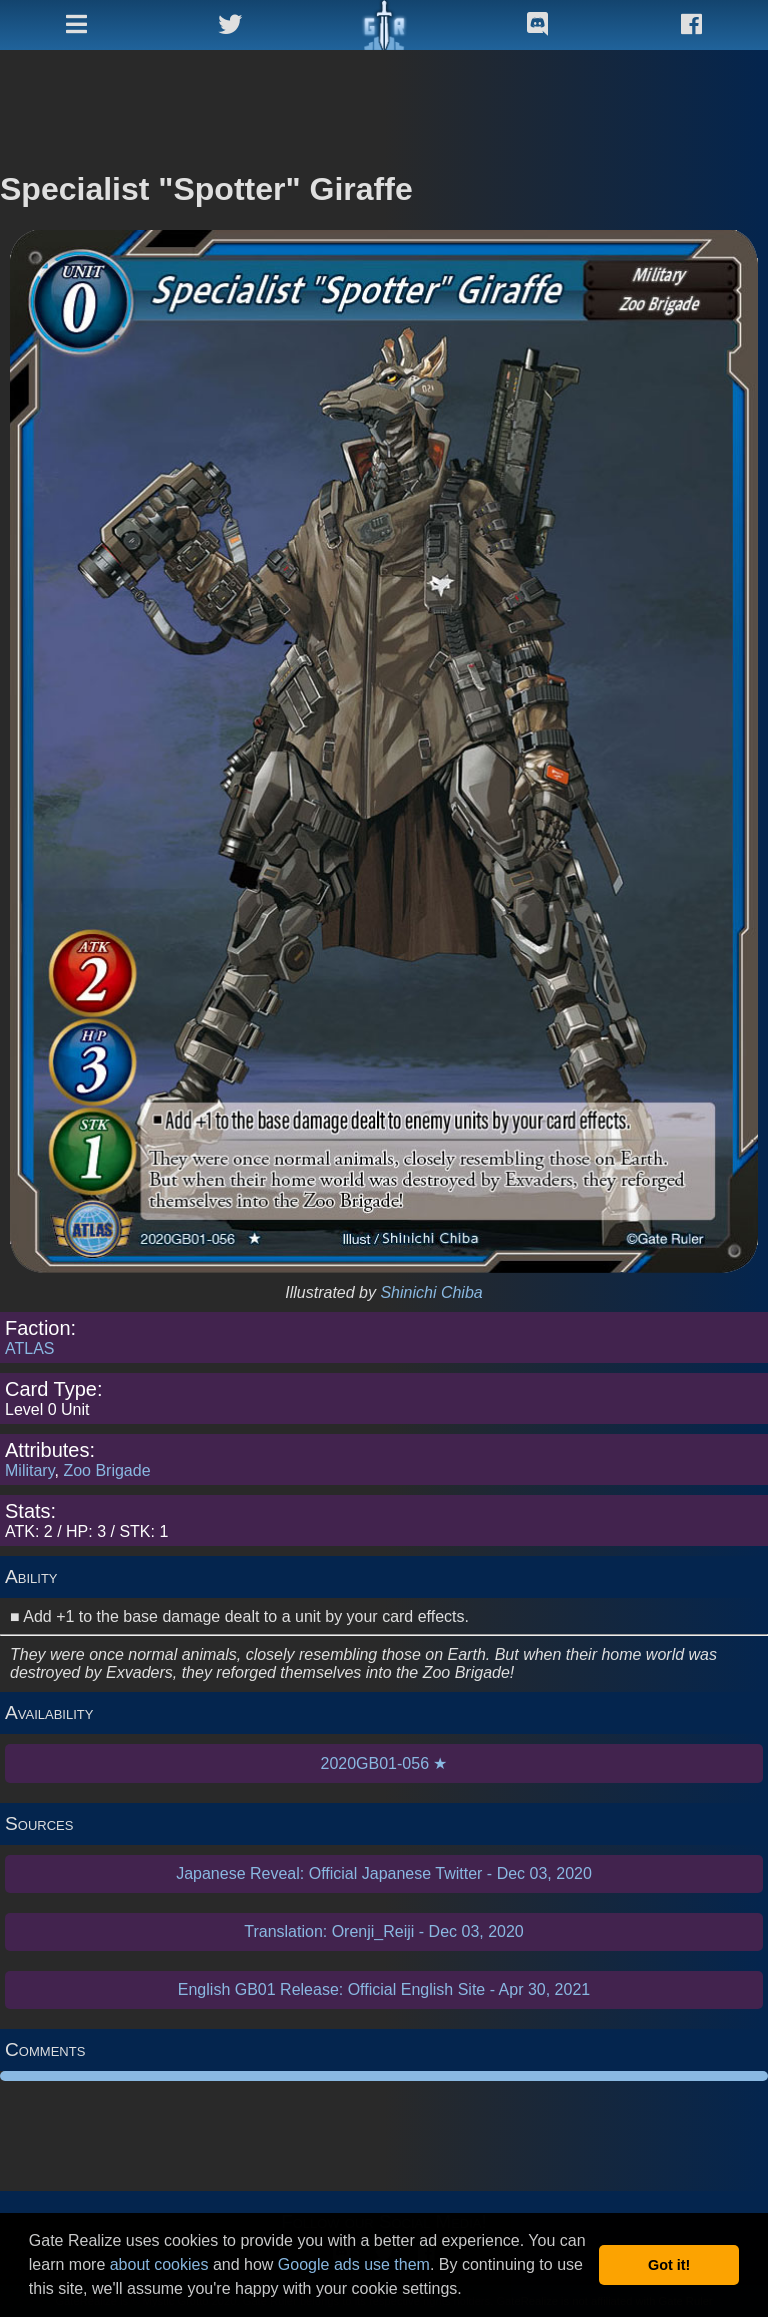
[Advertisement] (384, 100)
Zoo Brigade (106, 1470)
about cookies (159, 2264)
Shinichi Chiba (431, 1292)
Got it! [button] (669, 2265)
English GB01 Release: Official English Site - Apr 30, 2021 (384, 1989)
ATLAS (30, 1348)
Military (29, 1470)
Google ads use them (354, 2264)
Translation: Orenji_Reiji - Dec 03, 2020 (384, 1931)
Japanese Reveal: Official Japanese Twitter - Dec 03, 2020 (384, 1873)
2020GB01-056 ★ (384, 1763)
